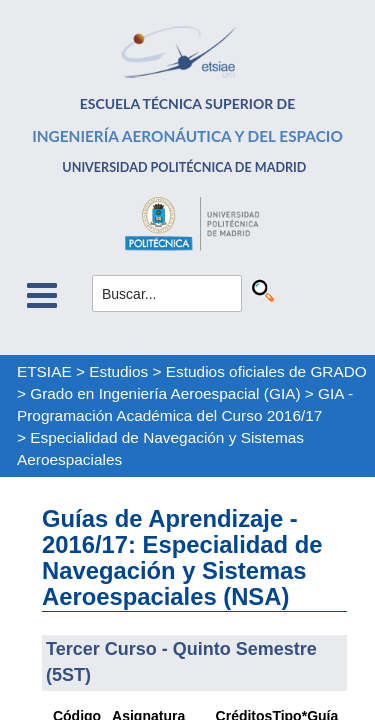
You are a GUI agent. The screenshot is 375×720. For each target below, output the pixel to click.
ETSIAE (44, 371)
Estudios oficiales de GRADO (266, 371)
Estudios (118, 371)
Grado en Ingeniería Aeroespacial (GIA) (165, 393)
